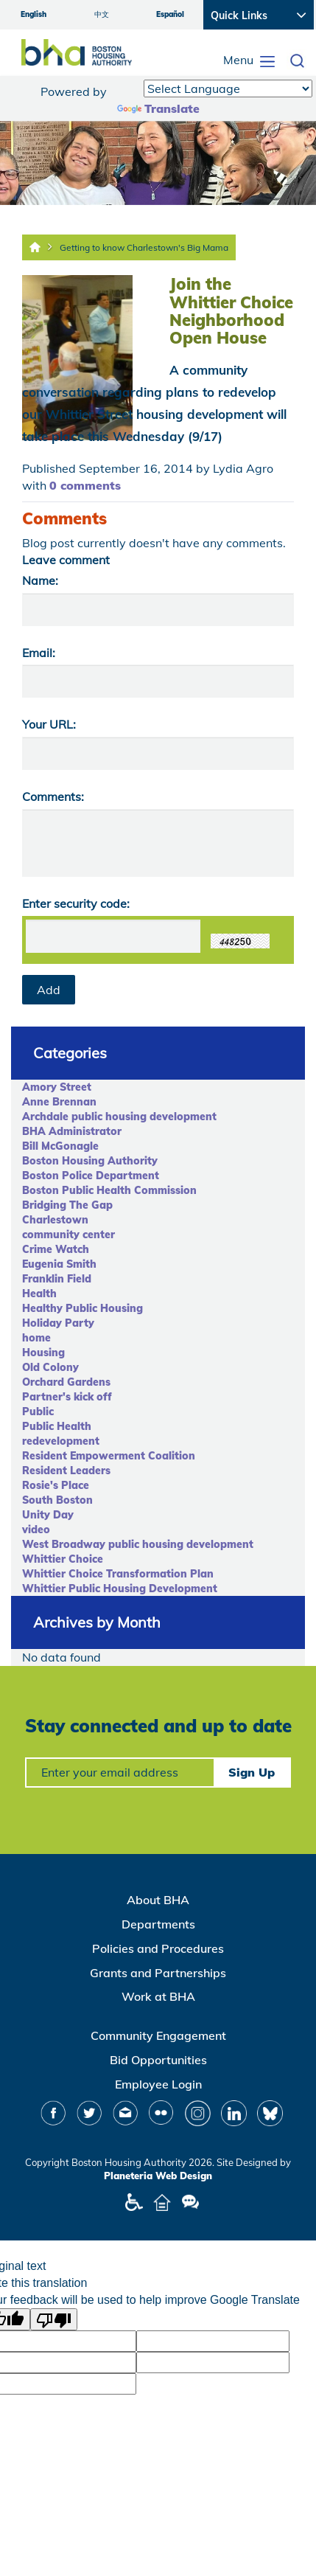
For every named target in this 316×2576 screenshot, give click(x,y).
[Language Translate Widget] (228, 88)
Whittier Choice (62, 1559)
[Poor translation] (53, 2319)
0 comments (85, 485)
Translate (158, 108)
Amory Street (56, 1087)
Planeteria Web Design (158, 2175)
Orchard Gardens (66, 1382)
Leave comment (66, 559)
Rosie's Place (55, 1485)
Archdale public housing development (119, 1116)
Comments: (53, 796)
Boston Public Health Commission (109, 1190)
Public (38, 1411)
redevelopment (60, 1441)
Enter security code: (76, 903)
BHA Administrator (72, 1131)
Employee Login (158, 2084)
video (36, 1529)
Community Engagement (158, 2035)
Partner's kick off (67, 1396)
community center (68, 1234)
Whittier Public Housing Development (119, 1588)
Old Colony (50, 1367)
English (33, 14)
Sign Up (251, 1772)
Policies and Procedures (158, 1948)
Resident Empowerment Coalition (108, 1455)
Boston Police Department (90, 1175)
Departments (158, 1924)
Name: (40, 580)
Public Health (56, 1426)
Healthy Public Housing (82, 1308)
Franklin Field (56, 1278)
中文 (101, 14)
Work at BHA (158, 1996)
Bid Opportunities (158, 2059)
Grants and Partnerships (158, 1972)
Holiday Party (58, 1323)
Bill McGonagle (60, 1146)
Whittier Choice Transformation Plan (118, 1573)
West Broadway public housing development (137, 1544)
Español (170, 14)
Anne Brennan (59, 1101)
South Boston (57, 1500)
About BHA (158, 1899)
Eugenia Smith (59, 1264)
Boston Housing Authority (90, 1160)
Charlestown (55, 1219)
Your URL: (49, 724)
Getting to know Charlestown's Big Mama (144, 247)
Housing (43, 1352)
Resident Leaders (66, 1470)
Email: (38, 652)
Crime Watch (55, 1249)
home (36, 1337)
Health (39, 1293)
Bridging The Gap (67, 1205)
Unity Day (48, 1514)
